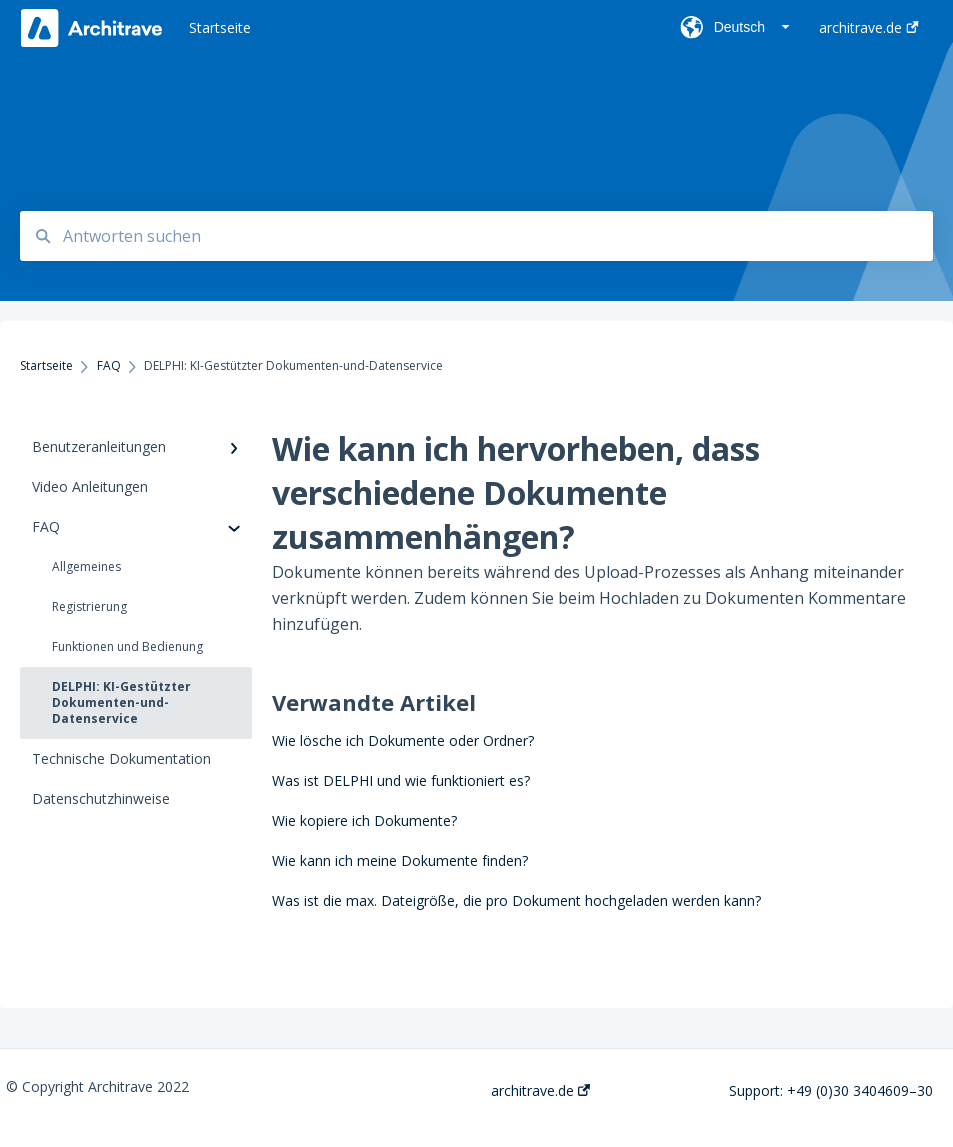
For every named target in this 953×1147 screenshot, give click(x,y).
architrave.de (540, 1091)
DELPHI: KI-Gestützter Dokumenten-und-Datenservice (121, 702)
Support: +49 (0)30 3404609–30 (831, 1091)
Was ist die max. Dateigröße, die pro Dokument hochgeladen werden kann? (516, 900)
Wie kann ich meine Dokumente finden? (400, 860)
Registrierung (89, 606)
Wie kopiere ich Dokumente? (364, 820)
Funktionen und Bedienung (127, 646)
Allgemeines (86, 566)
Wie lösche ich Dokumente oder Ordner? (403, 740)
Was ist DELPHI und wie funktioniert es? (401, 780)
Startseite (220, 27)
